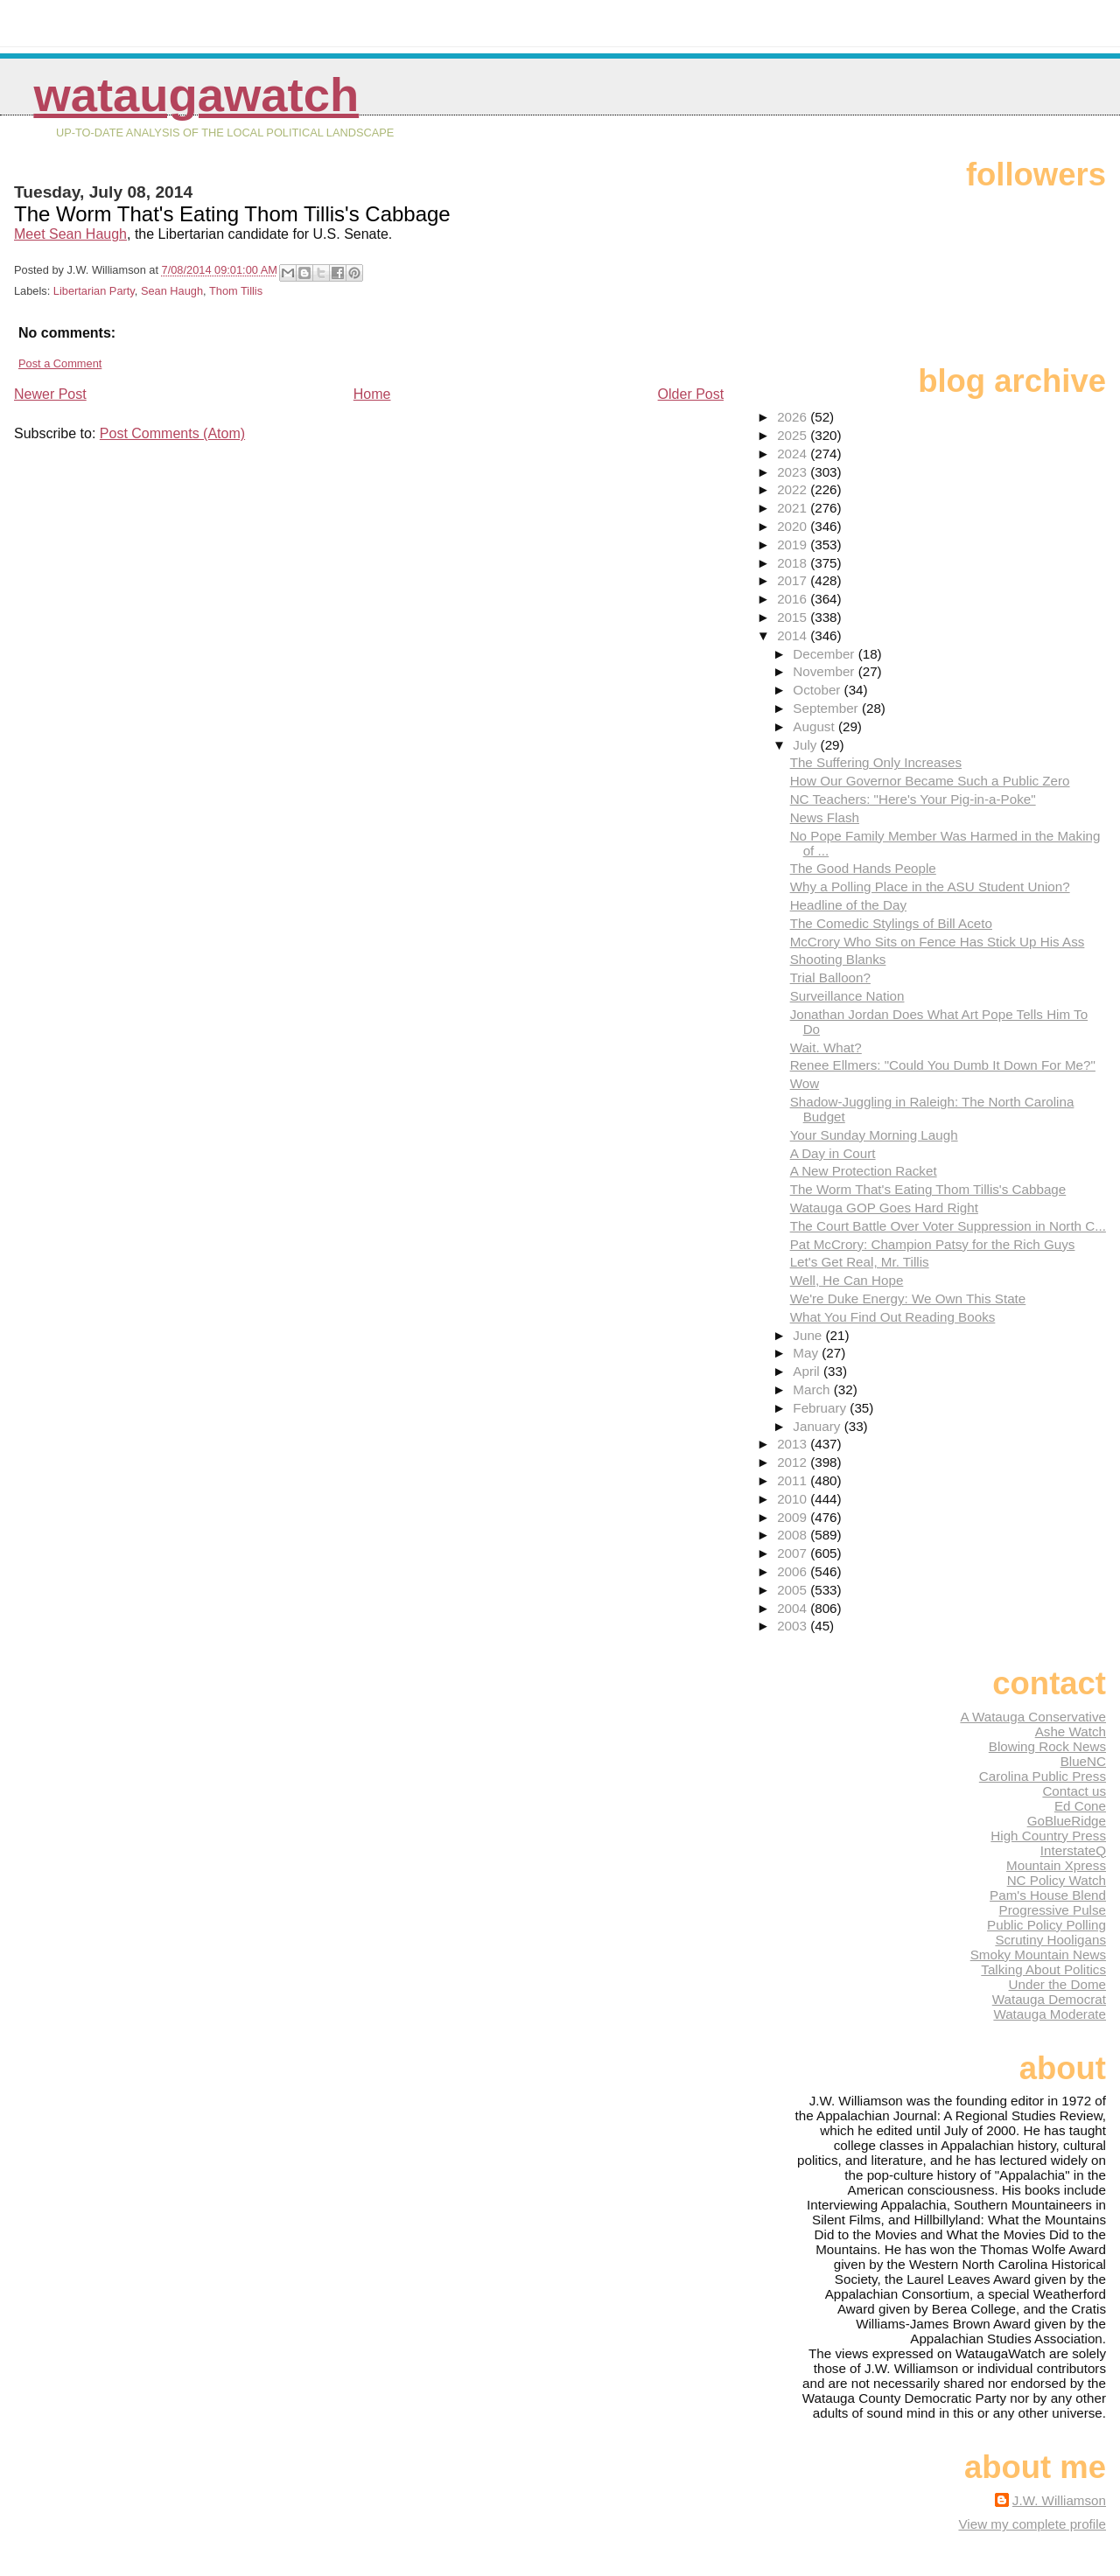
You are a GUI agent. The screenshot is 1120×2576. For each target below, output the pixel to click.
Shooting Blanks (838, 959)
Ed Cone (1080, 1805)
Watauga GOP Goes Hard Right (884, 1207)
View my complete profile (1032, 2524)
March (813, 1389)
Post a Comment (60, 363)
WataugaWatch (196, 95)
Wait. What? (826, 1047)
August (815, 726)
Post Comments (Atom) (172, 433)
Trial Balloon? (830, 977)
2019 (793, 544)
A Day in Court (833, 1153)
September (827, 708)
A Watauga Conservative (1033, 1716)
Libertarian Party (94, 290)
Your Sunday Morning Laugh (874, 1134)
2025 (793, 435)
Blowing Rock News (1047, 1746)
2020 (793, 526)
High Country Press (1048, 1835)
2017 (793, 580)
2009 (793, 1517)
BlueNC (1083, 1761)
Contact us (1074, 1791)
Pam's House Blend (1048, 1895)
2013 (793, 1443)
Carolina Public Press (1042, 1776)
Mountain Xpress (1056, 1865)
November (825, 671)
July (806, 744)
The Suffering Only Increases (876, 762)
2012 (793, 1462)
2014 (793, 635)
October (818, 689)
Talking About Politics (1043, 1969)
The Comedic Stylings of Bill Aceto (891, 923)
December (825, 653)
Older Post (691, 394)
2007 (793, 1553)
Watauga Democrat (1049, 1999)
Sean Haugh (172, 290)
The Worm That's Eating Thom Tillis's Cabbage (928, 1189)
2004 (793, 1608)
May (807, 1352)
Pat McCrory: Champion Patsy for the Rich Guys (932, 1244)
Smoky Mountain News (1038, 1954)
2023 (793, 471)
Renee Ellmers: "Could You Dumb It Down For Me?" (943, 1065)
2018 (793, 562)
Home (372, 394)
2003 (793, 1625)
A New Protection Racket (863, 1170)
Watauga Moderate (1049, 2014)
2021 (793, 507)
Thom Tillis (235, 290)
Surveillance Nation (847, 995)
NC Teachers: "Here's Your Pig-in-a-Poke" (913, 799)
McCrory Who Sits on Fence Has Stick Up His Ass (937, 941)
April (808, 1371)
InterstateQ (1073, 1850)
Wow (804, 1083)
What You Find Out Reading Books (893, 1316)
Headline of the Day (848, 904)
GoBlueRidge (1066, 1820)
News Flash (824, 817)
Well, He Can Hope (847, 1280)
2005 (793, 1589)
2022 (793, 489)
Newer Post (50, 394)
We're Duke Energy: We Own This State (908, 1298)
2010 (793, 1498)
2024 (793, 453)
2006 (793, 1571)
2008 (793, 1534)
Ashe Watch (1070, 1731)
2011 (793, 1480)
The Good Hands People (863, 868)
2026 (793, 416)
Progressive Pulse (1052, 1909)
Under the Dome (1057, 1984)
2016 (793, 598)
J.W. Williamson (1059, 2500)
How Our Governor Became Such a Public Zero (930, 780)
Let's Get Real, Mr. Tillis (859, 1261)
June (809, 1335)
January (818, 1426)
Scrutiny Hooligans (1050, 1939)
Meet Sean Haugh (70, 234)
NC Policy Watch (1056, 1880)
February (821, 1407)
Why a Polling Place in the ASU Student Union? (930, 886)
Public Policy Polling (1046, 1924)
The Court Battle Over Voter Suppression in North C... (948, 1225)
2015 (793, 617)
